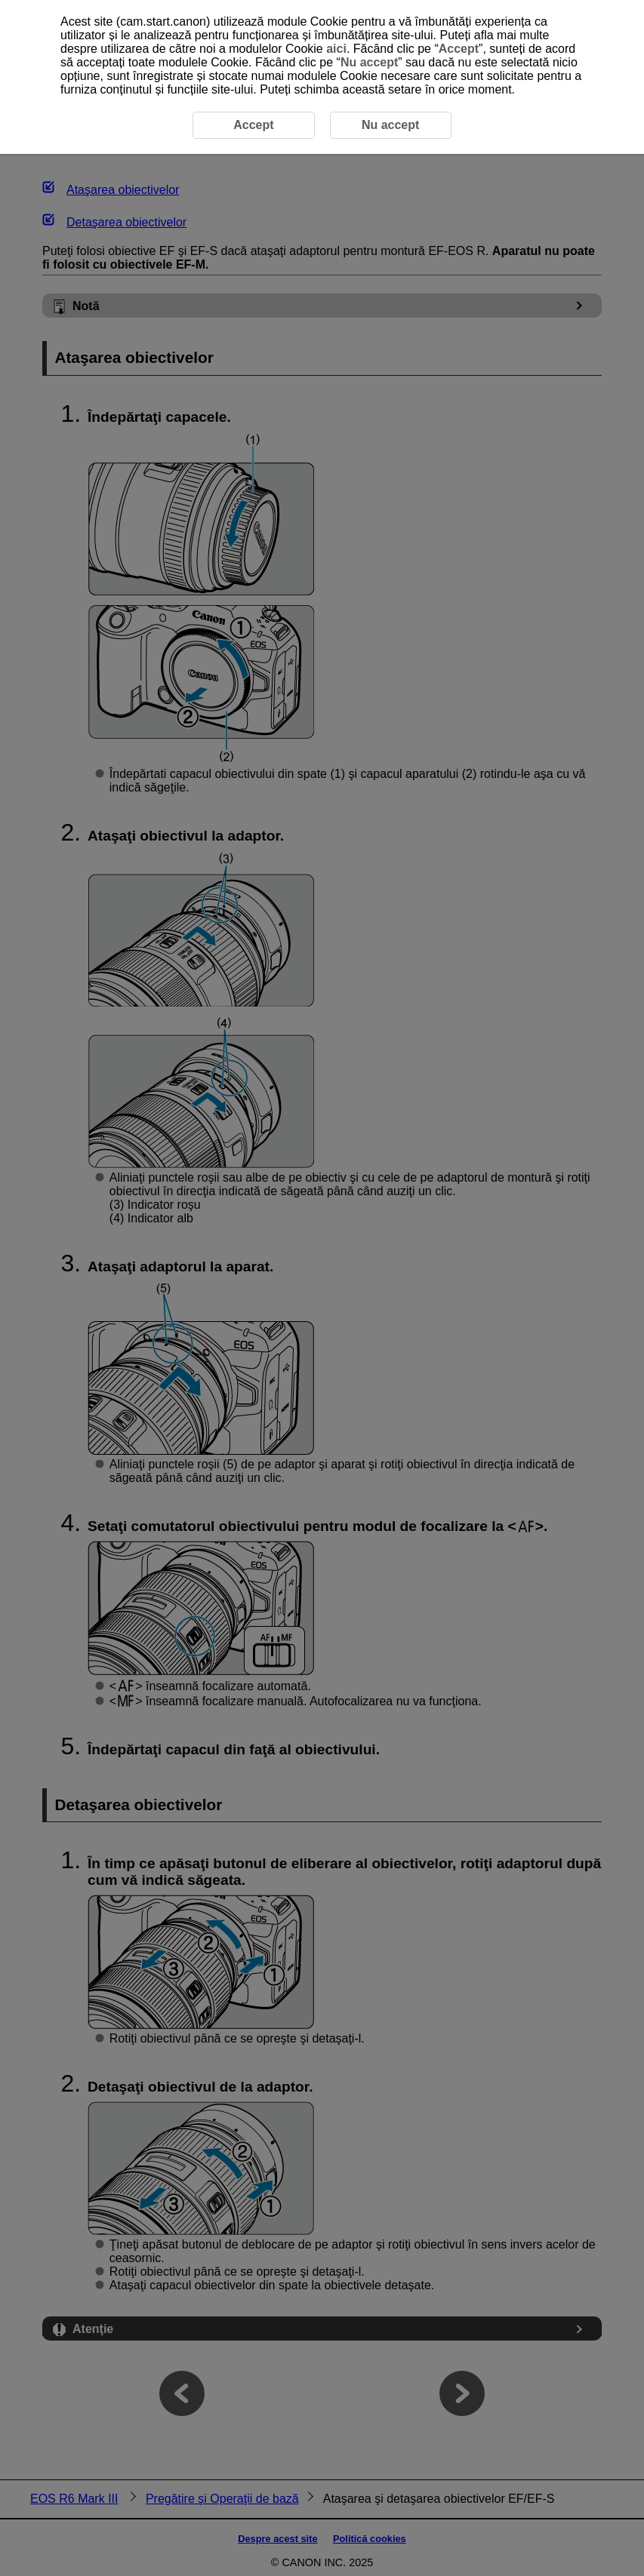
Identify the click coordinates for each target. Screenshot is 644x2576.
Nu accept (369, 62)
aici (336, 48)
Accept (459, 48)
